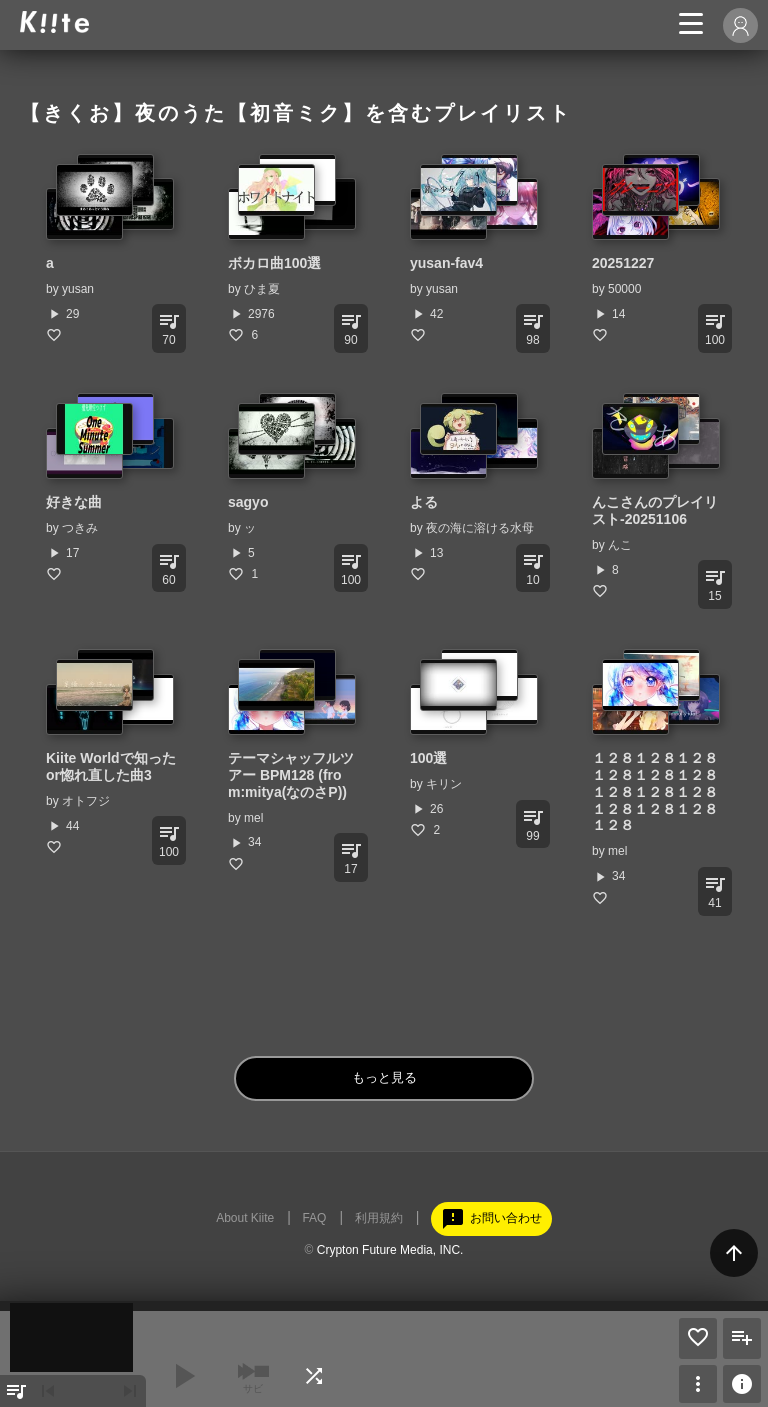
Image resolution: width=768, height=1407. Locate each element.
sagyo (248, 502)
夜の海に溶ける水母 (480, 528)
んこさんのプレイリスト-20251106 (655, 510)
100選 (428, 758)
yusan (78, 289)
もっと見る (384, 1077)
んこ (620, 545)
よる (424, 502)
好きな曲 (74, 502)
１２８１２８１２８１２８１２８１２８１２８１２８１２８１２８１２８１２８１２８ (655, 791)
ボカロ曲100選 (274, 263)
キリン (444, 784)
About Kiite (245, 1218)
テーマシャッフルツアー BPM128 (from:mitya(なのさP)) (291, 775)
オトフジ (86, 801)
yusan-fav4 (446, 263)
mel (253, 818)
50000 (624, 289)
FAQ (314, 1218)
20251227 (623, 263)
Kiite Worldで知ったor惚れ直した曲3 (111, 766)
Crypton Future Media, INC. (390, 1250)
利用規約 (379, 1218)
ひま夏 (262, 289)
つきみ (80, 528)
